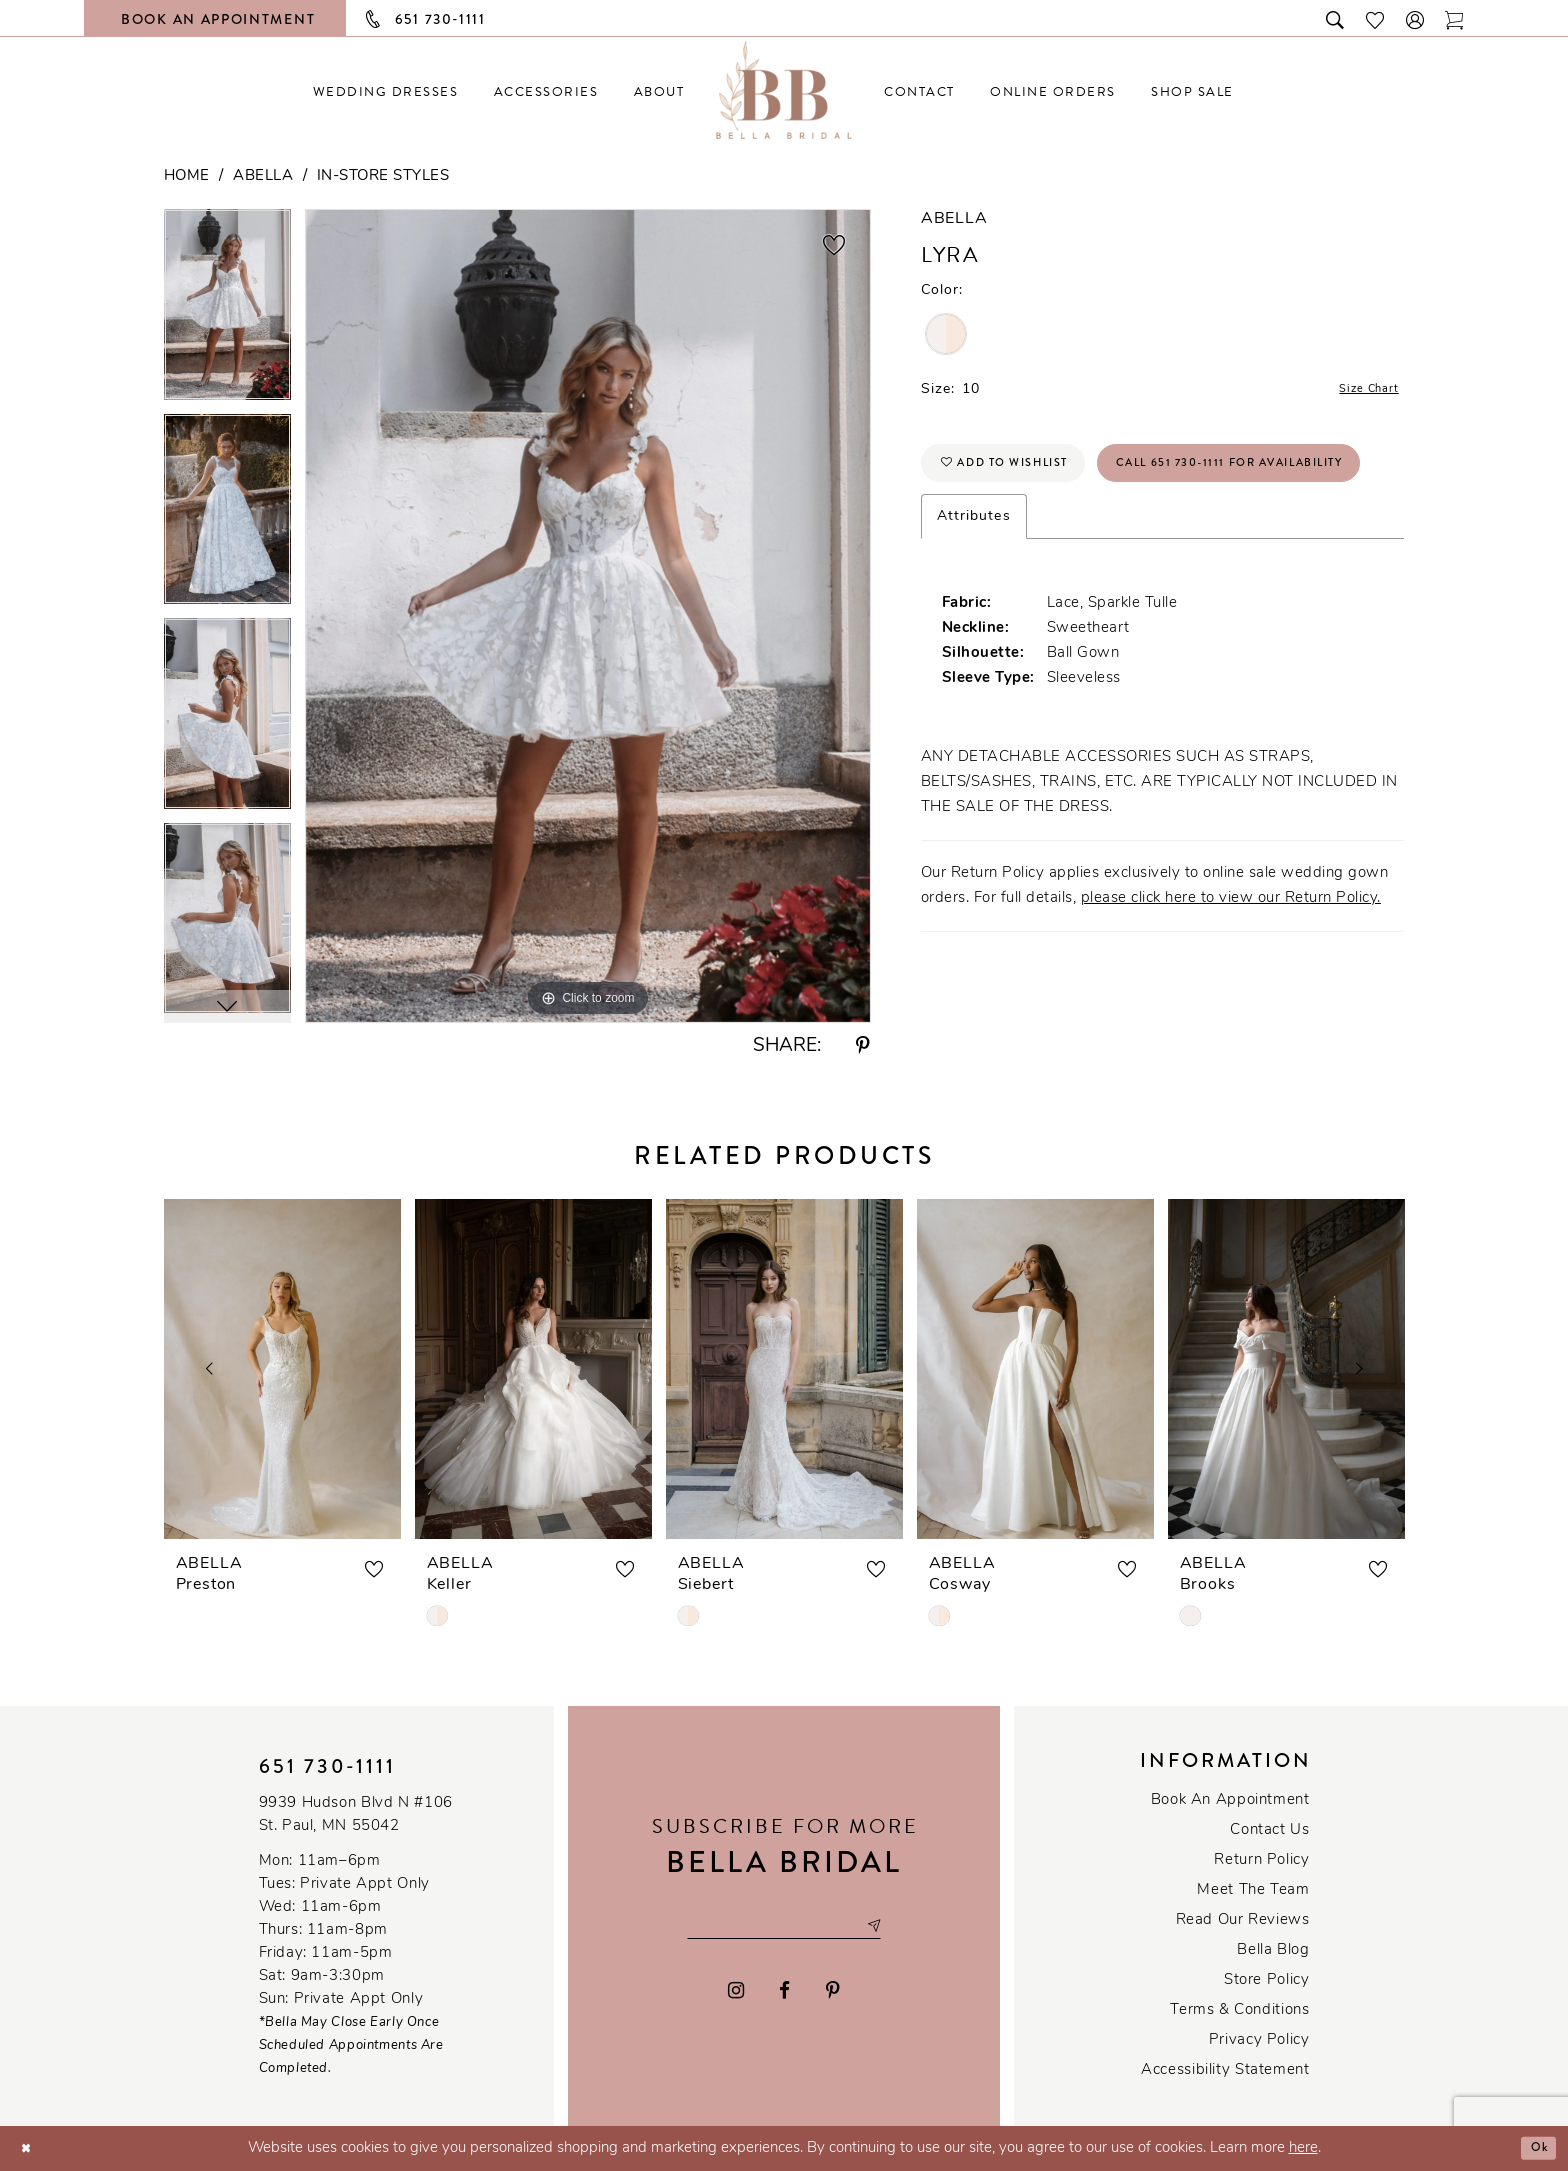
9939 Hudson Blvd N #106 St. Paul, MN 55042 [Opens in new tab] (356, 1815)
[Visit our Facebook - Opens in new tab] (785, 1994)
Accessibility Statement (1225, 2070)
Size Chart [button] (1360, 392)
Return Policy (1261, 1860)
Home (187, 176)
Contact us (1269, 1830)
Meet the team (1253, 1890)
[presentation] (282, 1369)
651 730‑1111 (328, 1766)
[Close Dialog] (30, 2148)
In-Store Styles (383, 176)
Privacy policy (1259, 2040)
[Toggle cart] (1455, 18)
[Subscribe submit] (899, 1925)
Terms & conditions (1239, 2010)
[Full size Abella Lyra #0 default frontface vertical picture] (588, 615)
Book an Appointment (1230, 1800)
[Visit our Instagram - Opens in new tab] (736, 1994)
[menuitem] (385, 91)
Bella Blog (1273, 1950)
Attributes (974, 598)
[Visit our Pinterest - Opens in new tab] (833, 1994)
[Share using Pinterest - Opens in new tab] (863, 1046)
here (1303, 2148)
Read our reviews (1243, 1920)
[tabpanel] (227, 311)
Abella (263, 176)
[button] (1416, 18)
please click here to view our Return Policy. (1231, 980)
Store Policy (1266, 1980)
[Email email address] (784, 1925)
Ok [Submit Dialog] (1534, 2148)
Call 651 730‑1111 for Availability (1091, 540)
